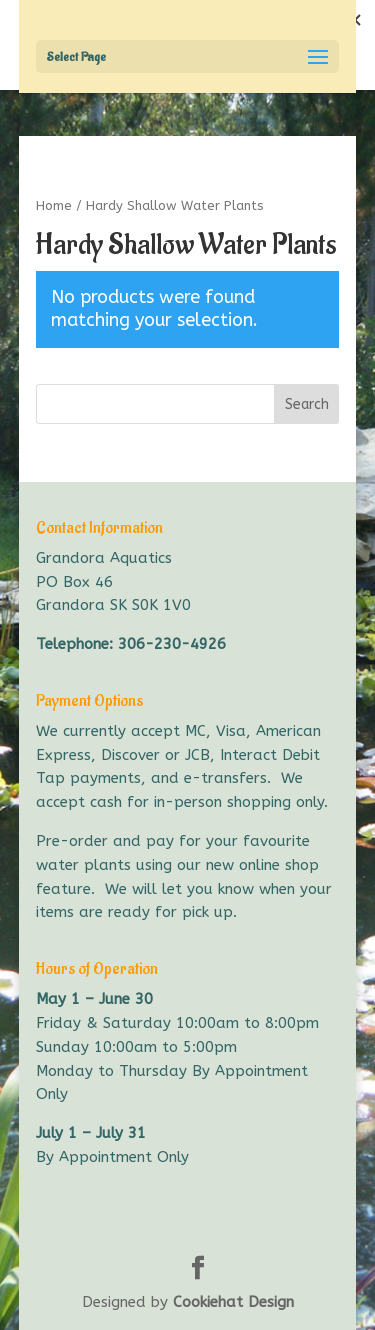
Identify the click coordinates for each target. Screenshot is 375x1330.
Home (54, 205)
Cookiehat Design (233, 1302)
